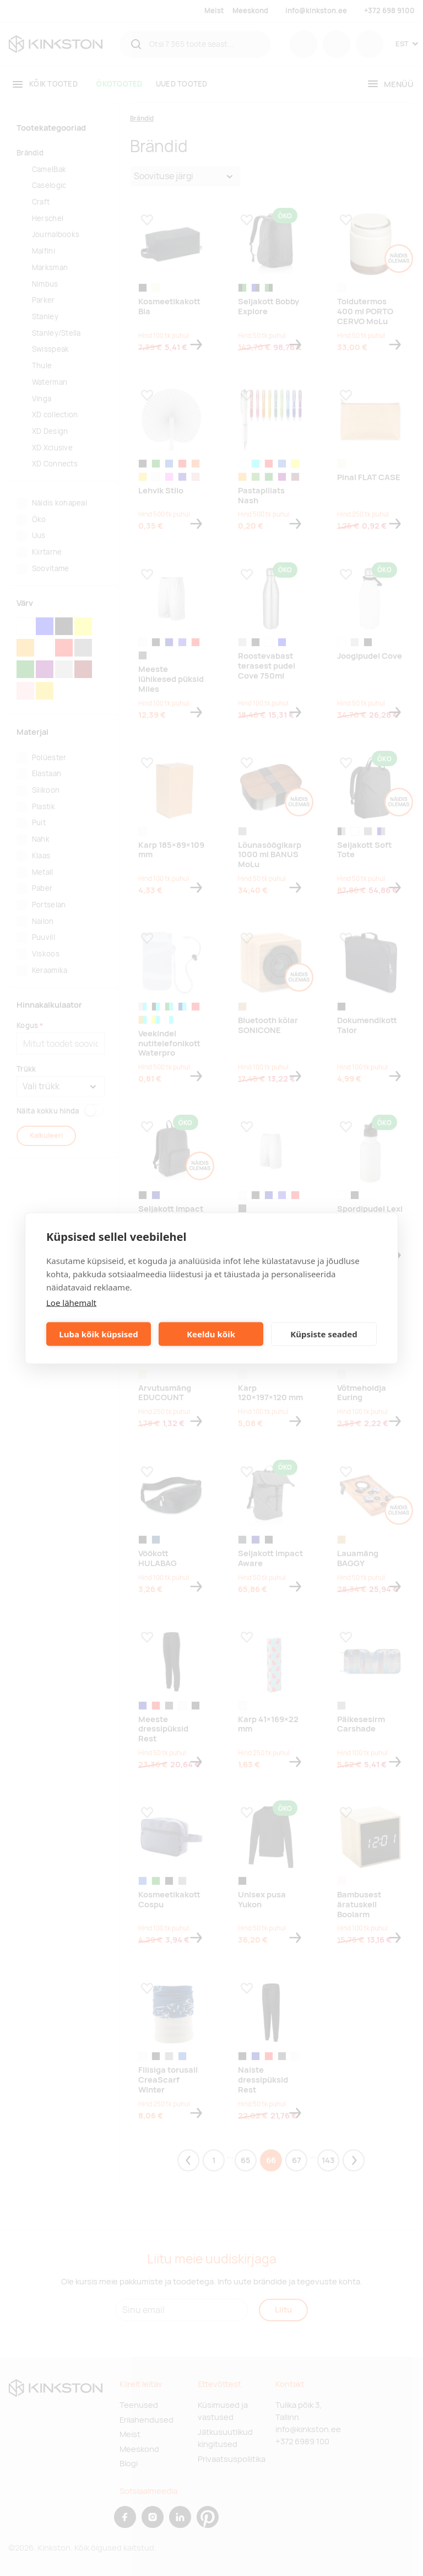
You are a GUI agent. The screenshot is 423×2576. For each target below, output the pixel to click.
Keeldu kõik (211, 1334)
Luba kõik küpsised (98, 1334)
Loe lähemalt (71, 1302)
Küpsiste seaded (323, 1334)
